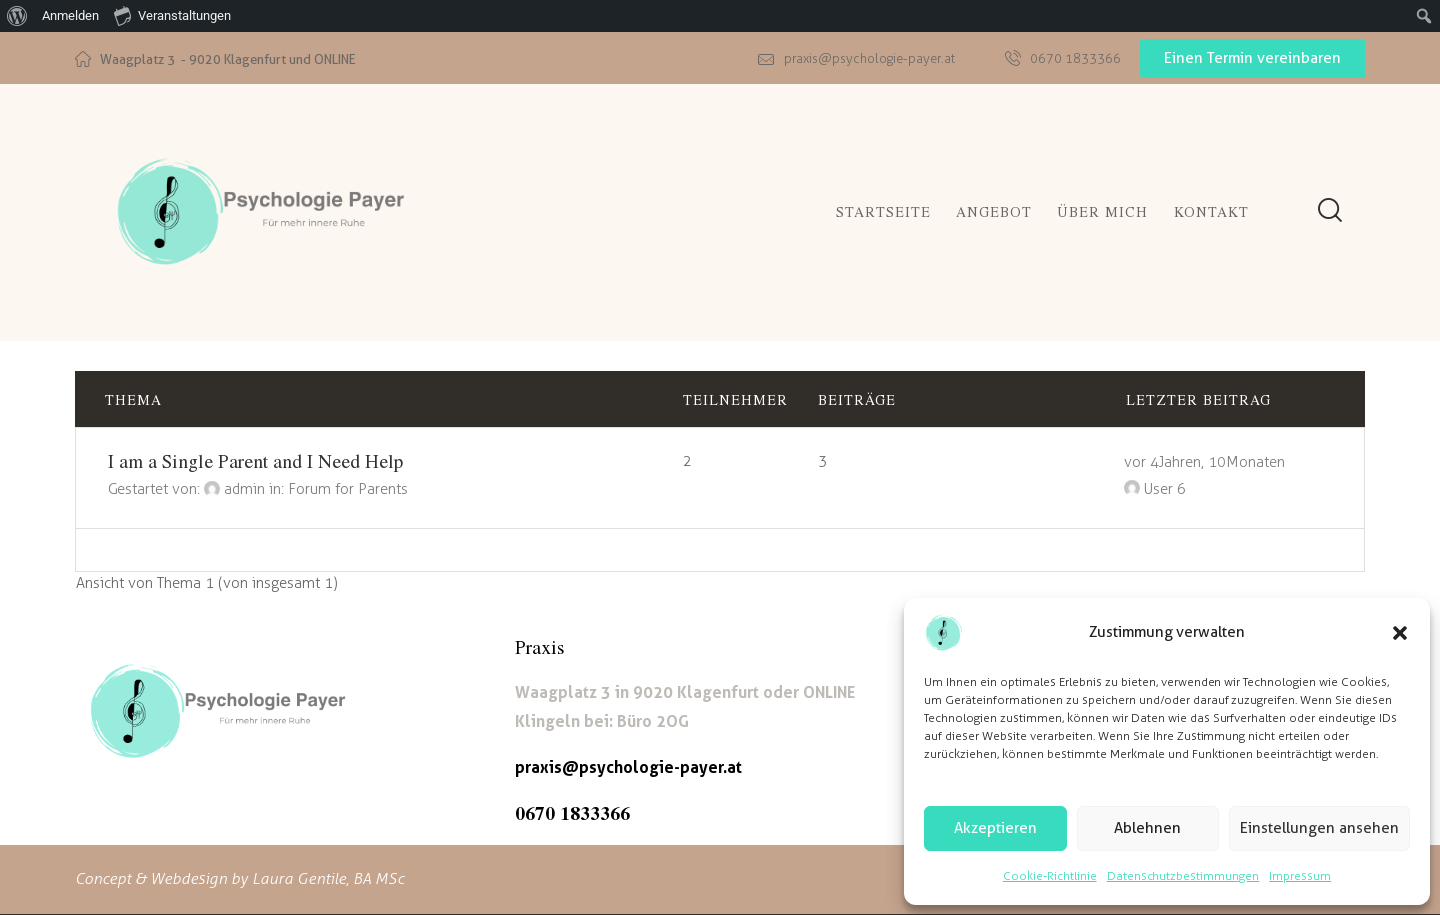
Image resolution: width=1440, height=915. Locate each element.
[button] (1400, 633)
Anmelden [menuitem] (70, 15)
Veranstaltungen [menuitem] (172, 15)
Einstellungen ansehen (1319, 828)
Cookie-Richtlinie (1050, 876)
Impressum (1300, 876)
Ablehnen (1147, 828)
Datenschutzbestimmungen (1183, 876)
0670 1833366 (572, 812)
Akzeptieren (995, 828)
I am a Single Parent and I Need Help (255, 460)
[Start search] (1330, 210)
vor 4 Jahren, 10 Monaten (1204, 462)
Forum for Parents (348, 489)
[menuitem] (17, 16)
